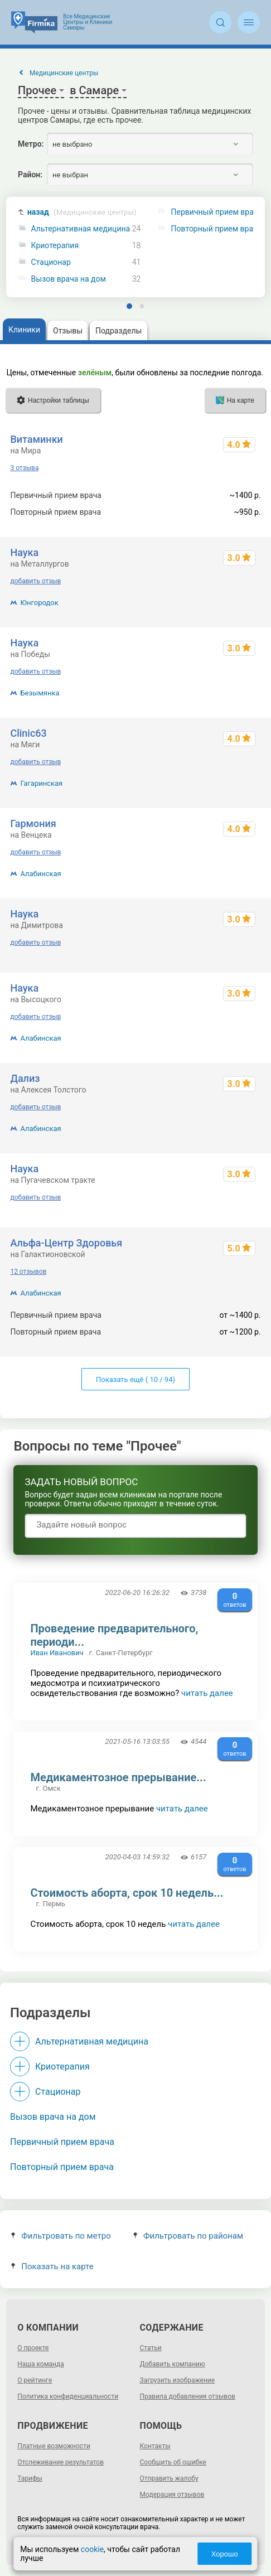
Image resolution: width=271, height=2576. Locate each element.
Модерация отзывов (172, 2494)
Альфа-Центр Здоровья (66, 1243)
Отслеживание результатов (60, 2462)
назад (82, 212)
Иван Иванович (56, 1653)
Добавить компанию (172, 2364)
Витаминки (36, 439)
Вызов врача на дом (68, 279)
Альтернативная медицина (80, 229)
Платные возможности (53, 2446)
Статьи (151, 2348)
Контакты (155, 2446)
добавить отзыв (35, 581)
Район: (30, 174)
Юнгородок (39, 602)
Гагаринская (41, 783)
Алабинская (40, 873)
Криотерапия (55, 245)
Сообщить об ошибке (173, 2462)
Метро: (30, 143)
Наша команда (40, 2364)
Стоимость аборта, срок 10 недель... (126, 1893)
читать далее (207, 1693)
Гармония (33, 823)
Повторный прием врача (62, 2167)
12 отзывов (28, 1271)
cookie (92, 2549)
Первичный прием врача (62, 2142)
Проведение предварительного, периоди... (114, 1635)
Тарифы (29, 2478)
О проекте (33, 2348)
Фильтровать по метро (61, 2236)
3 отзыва (24, 468)
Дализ (25, 1078)
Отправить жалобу (169, 2478)
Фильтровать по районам (188, 2236)
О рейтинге (34, 2380)
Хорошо (224, 2554)
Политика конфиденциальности (67, 2396)
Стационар (51, 262)
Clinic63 (28, 733)
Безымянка (39, 693)
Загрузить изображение (177, 2380)
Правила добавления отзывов (187, 2396)
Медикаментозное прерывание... (118, 1777)
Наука (24, 552)
